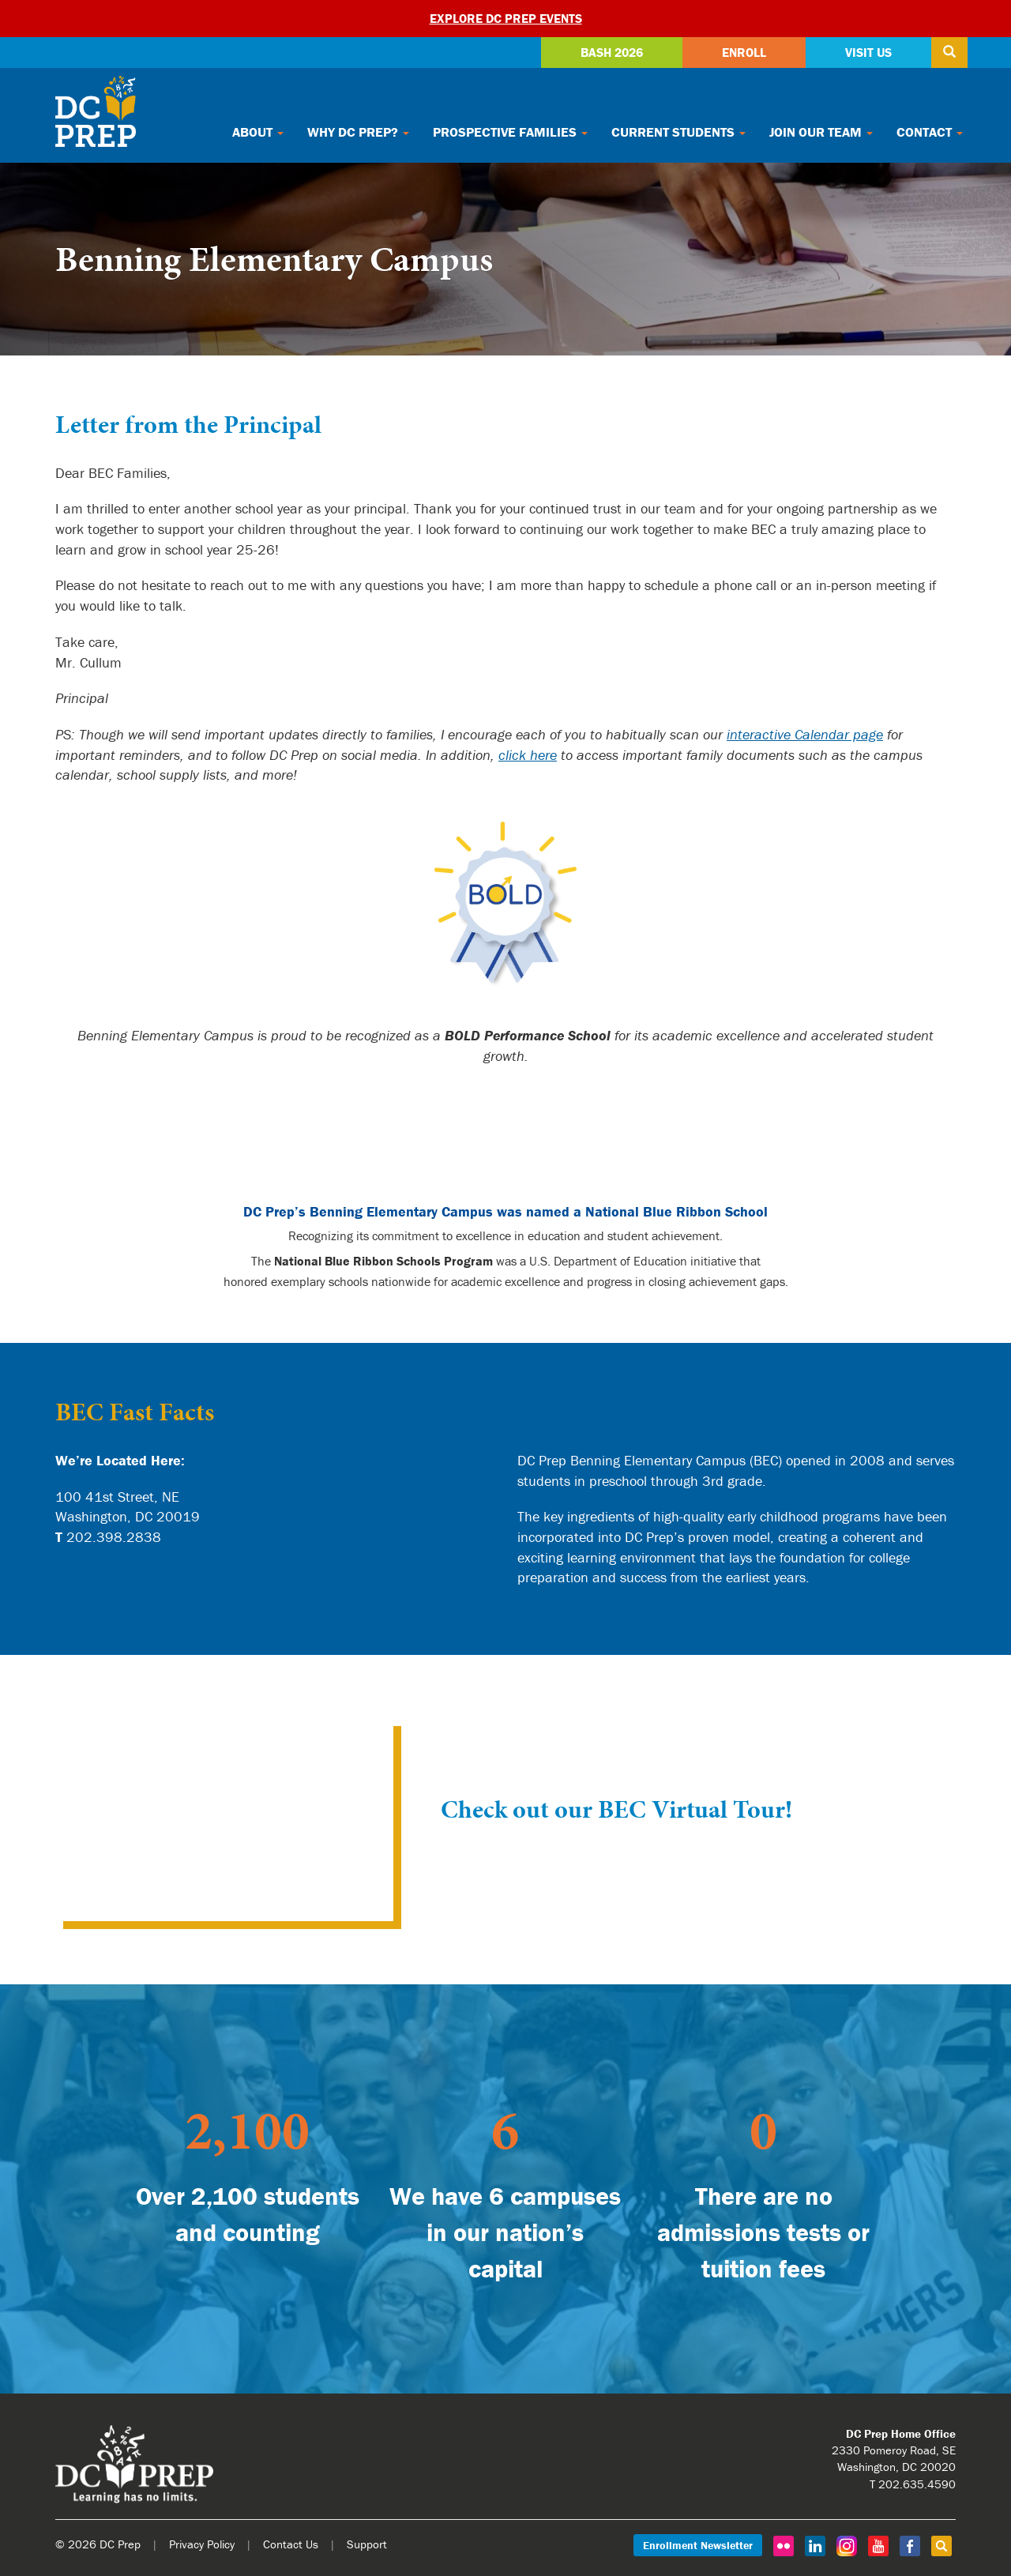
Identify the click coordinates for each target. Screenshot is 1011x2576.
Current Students (678, 132)
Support (367, 2544)
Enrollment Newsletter (698, 2545)
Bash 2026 (612, 52)
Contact (929, 132)
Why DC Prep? (358, 132)
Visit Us (868, 52)
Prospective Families (510, 132)
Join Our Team (821, 132)
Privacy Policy (202, 2544)
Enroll (744, 52)
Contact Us (290, 2544)
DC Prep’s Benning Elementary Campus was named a (505, 1211)
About (258, 132)
